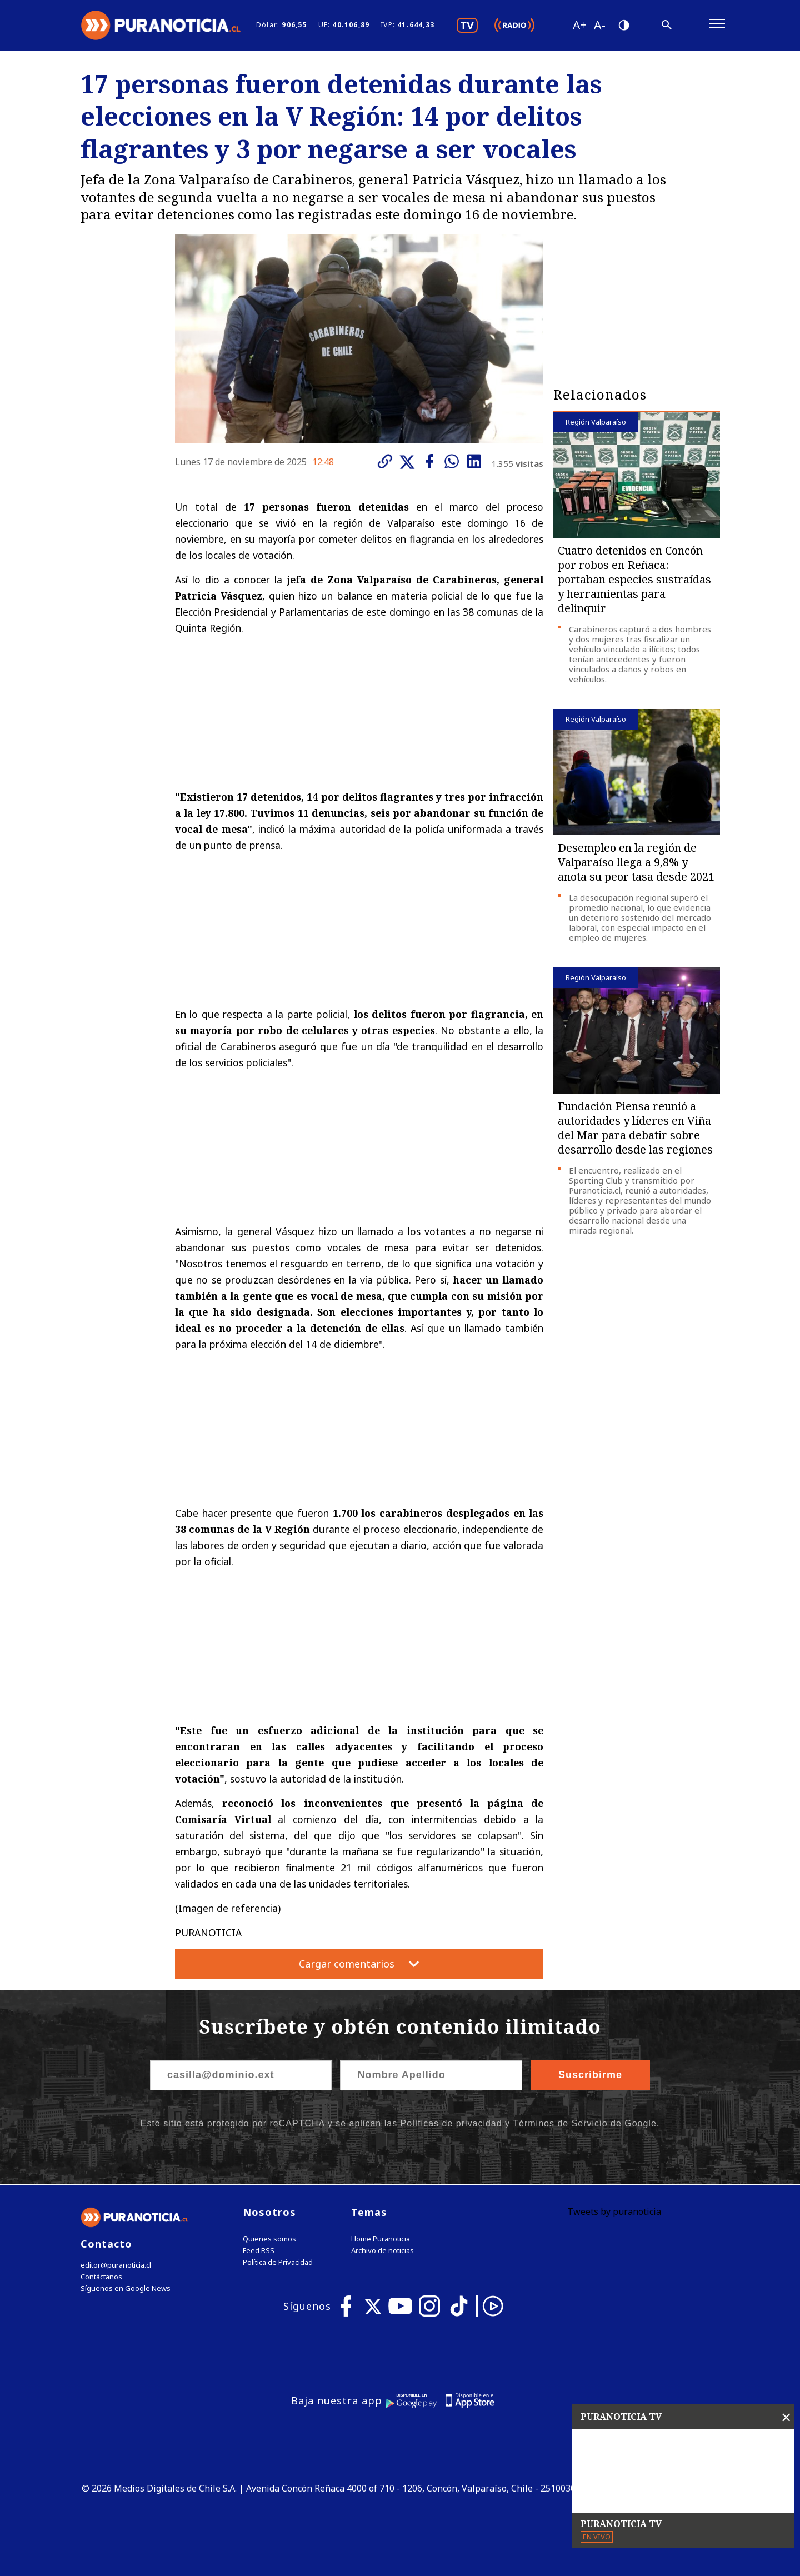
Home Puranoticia (380, 2239)
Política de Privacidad (278, 2262)
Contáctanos (101, 2276)
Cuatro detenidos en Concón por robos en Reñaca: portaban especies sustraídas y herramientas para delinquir (634, 579)
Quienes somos (269, 2239)
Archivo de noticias (382, 2250)
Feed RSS (258, 2250)
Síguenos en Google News (126, 2288)
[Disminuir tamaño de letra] (599, 25)
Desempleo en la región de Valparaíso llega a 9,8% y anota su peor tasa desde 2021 (636, 862)
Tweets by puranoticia (614, 2211)
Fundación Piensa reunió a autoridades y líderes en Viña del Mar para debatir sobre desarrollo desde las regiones (635, 1128)
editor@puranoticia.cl (116, 2265)
